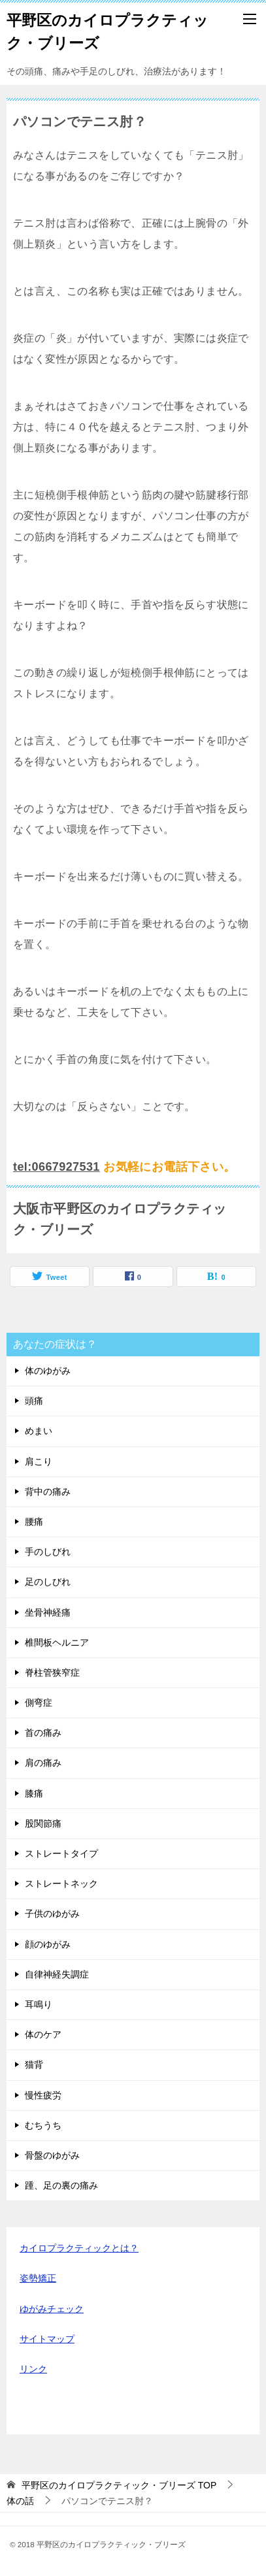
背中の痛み (48, 1491)
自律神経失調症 (57, 1974)
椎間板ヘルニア (57, 1642)
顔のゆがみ (48, 1944)
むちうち (43, 2125)
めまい (38, 1431)
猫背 (34, 2064)
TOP (119, 2485)
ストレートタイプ (61, 1853)
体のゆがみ (48, 1370)
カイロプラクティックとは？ (79, 2248)
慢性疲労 (43, 2095)
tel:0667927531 (56, 1166)
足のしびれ (48, 1581)
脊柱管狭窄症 (52, 1672)
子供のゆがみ (52, 1913)
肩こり (38, 1461)
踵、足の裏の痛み (61, 2185)
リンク (33, 2369)
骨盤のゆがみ (52, 2155)
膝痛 (34, 1793)
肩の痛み (43, 1762)
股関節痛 (43, 1823)
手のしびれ (48, 1551)
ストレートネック (61, 1883)
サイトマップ (47, 2339)
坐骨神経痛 (48, 1612)
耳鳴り (38, 2004)
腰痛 (34, 1521)
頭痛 (34, 1400)
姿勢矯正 (38, 2278)
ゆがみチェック (52, 2309)
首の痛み (43, 1732)
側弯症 (38, 1702)
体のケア (43, 2034)
